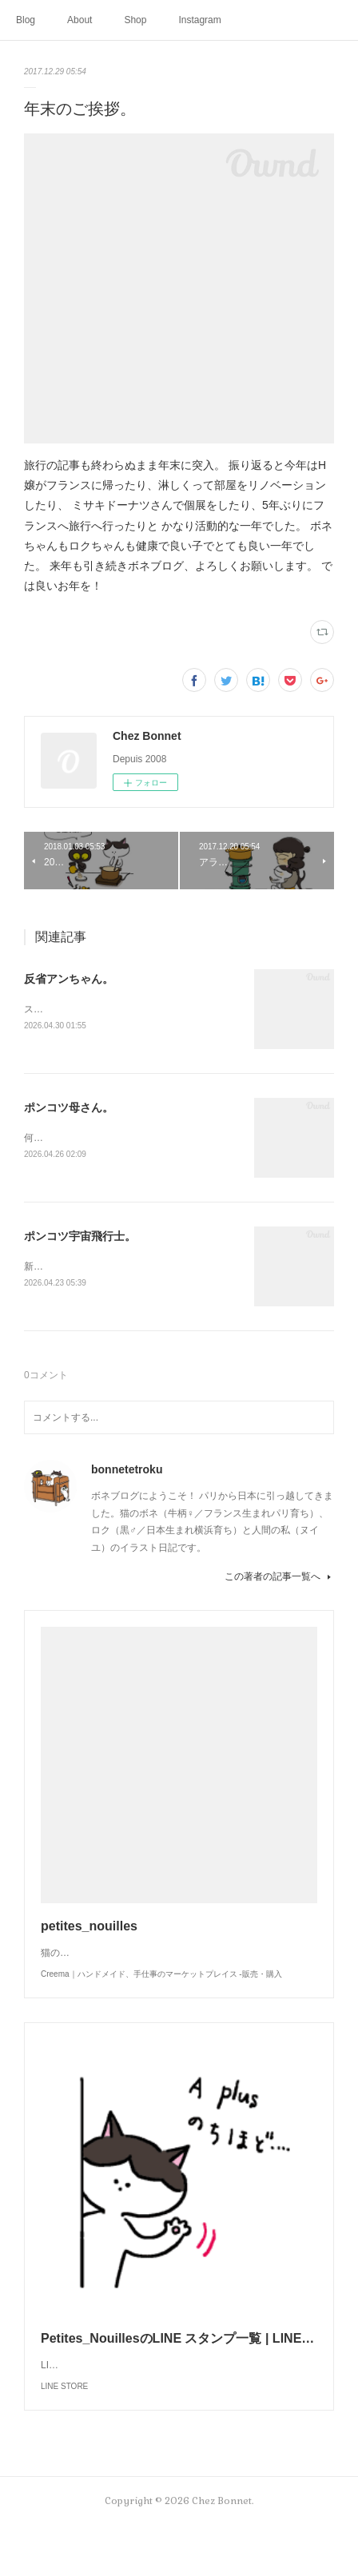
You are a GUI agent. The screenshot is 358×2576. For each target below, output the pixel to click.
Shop (135, 20)
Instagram (199, 20)
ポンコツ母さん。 (68, 1109)
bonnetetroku (126, 1471)
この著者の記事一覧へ (279, 1578)
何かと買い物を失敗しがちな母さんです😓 (116, 1139)
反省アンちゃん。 (68, 978)
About (79, 20)
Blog (25, 20)
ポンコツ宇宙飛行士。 (80, 1237)
